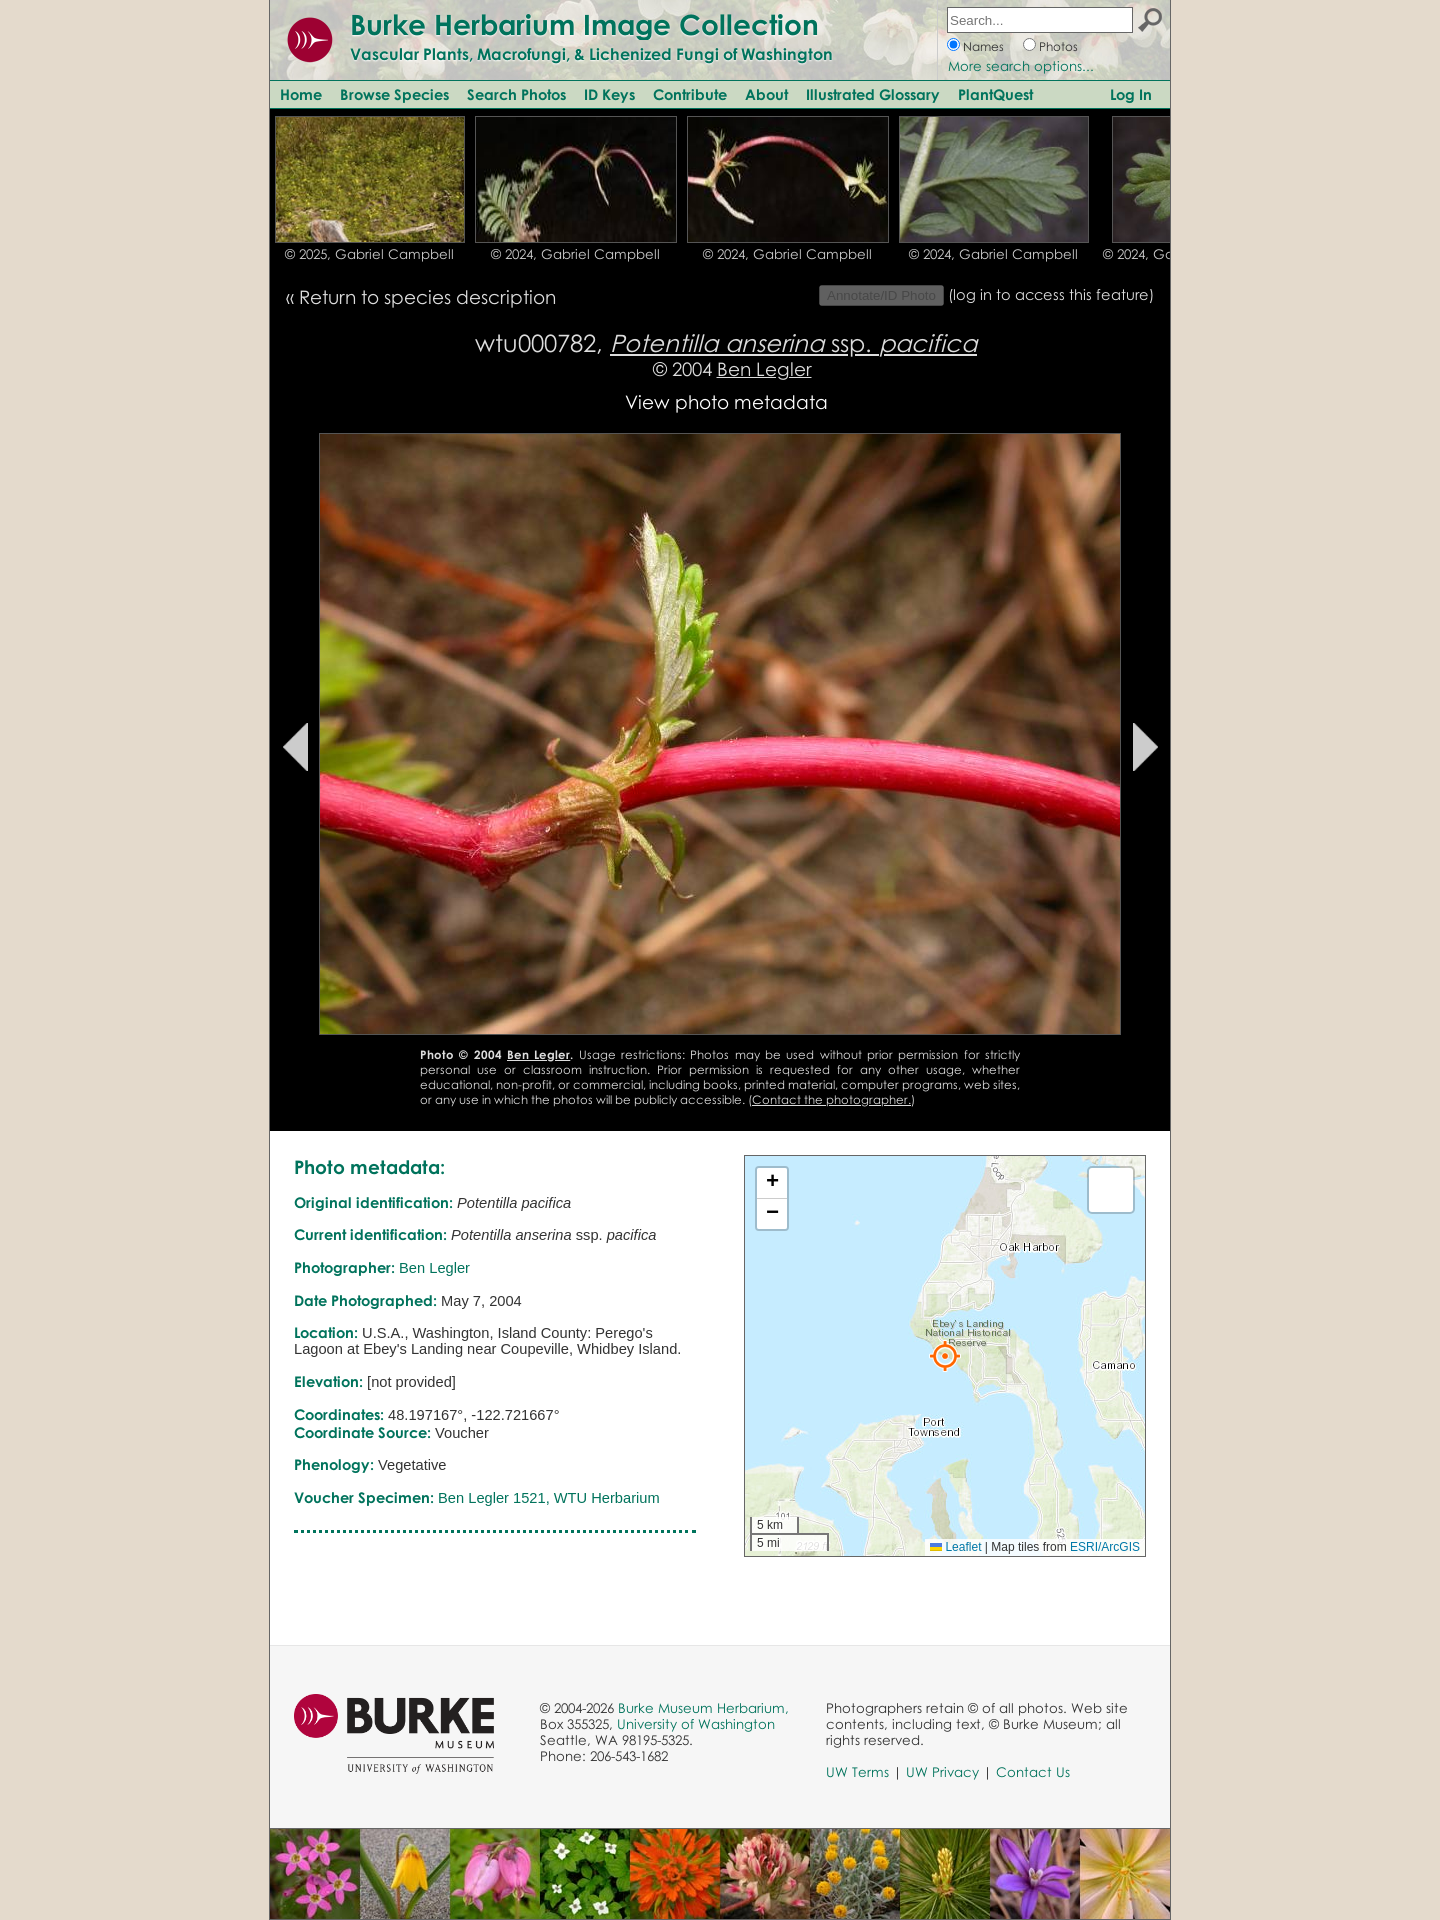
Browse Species (394, 94)
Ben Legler (764, 368)
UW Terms (857, 1772)
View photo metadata (726, 401)
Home (301, 94)
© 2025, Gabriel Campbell (369, 254)
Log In (1131, 94)
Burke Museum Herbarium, (703, 1708)
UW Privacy (942, 1772)
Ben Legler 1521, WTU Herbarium (549, 1498)
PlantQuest (995, 94)
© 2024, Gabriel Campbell (575, 254)
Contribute (690, 94)
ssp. (793, 342)
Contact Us (1033, 1772)
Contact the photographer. (831, 1099)
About (766, 94)
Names (983, 46)
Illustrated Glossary (873, 94)
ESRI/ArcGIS (1105, 1547)
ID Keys (609, 94)
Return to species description (427, 296)
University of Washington (696, 1724)
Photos (1058, 46)
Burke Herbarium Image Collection (584, 24)
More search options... (1021, 66)
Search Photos (516, 94)
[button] (945, 1356)
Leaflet (955, 1547)
